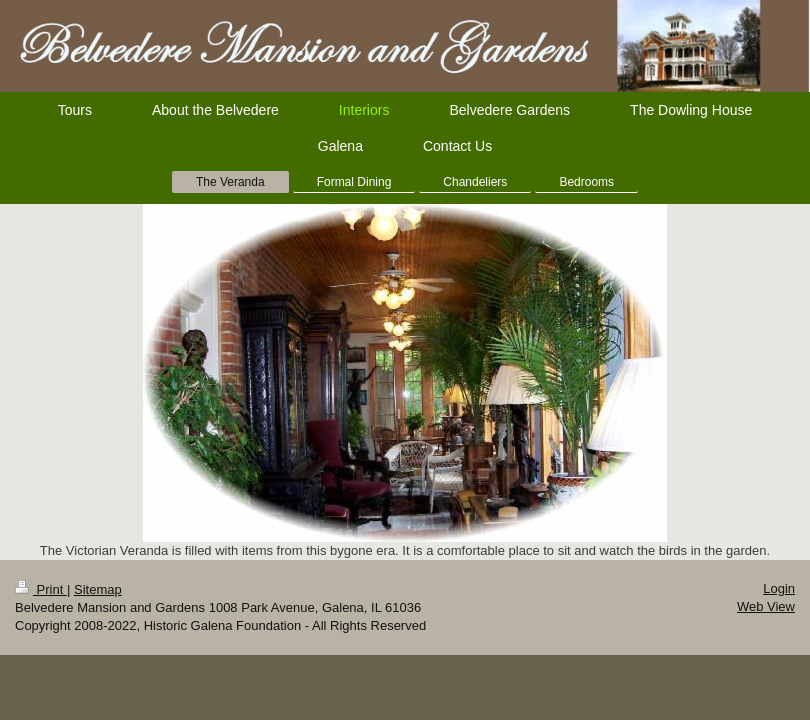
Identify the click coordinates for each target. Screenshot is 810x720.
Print (41, 589)
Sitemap (98, 589)
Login (779, 588)
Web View (766, 606)
